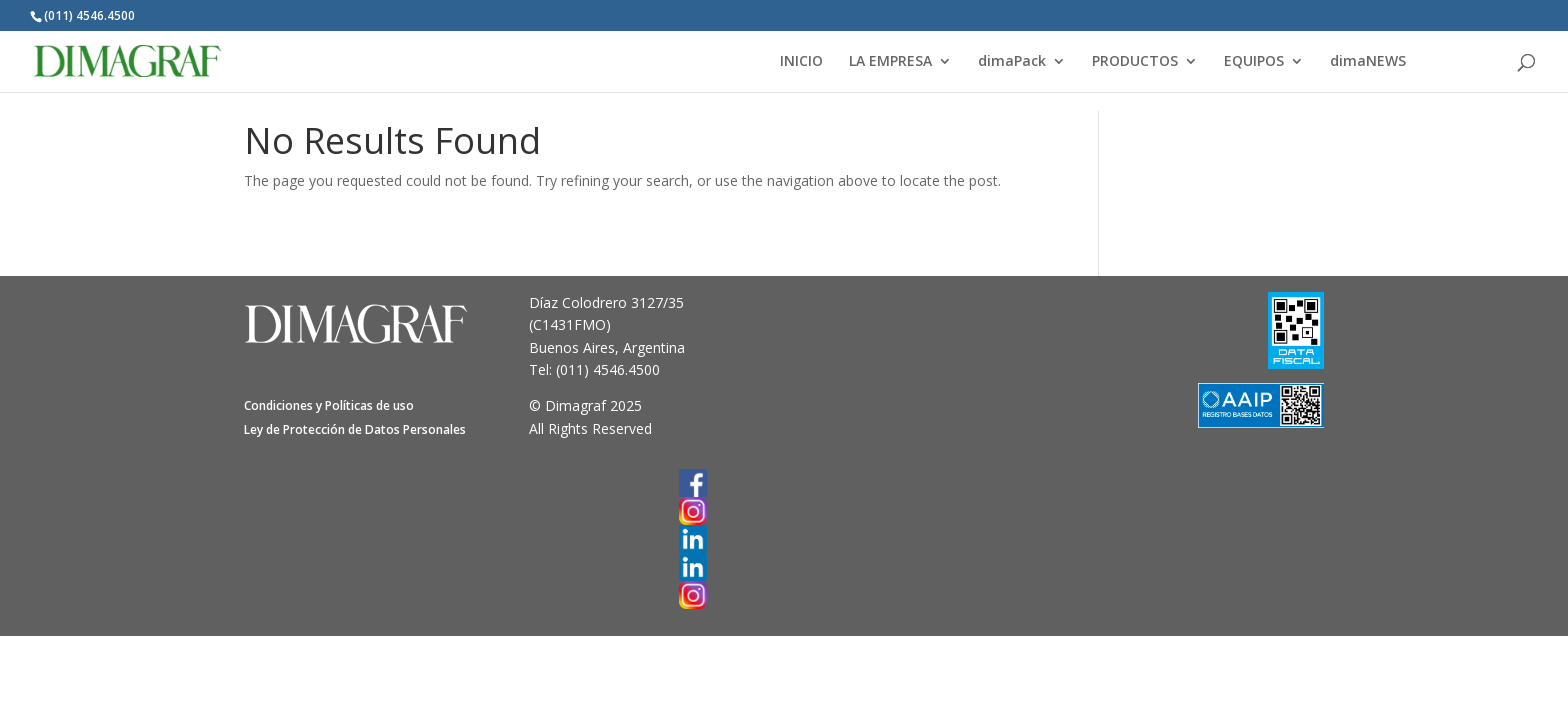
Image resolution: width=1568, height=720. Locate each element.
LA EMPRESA (890, 62)
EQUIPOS (1254, 62)
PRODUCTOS (1135, 62)
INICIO (801, 62)
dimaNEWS (1368, 62)
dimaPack (1012, 62)
